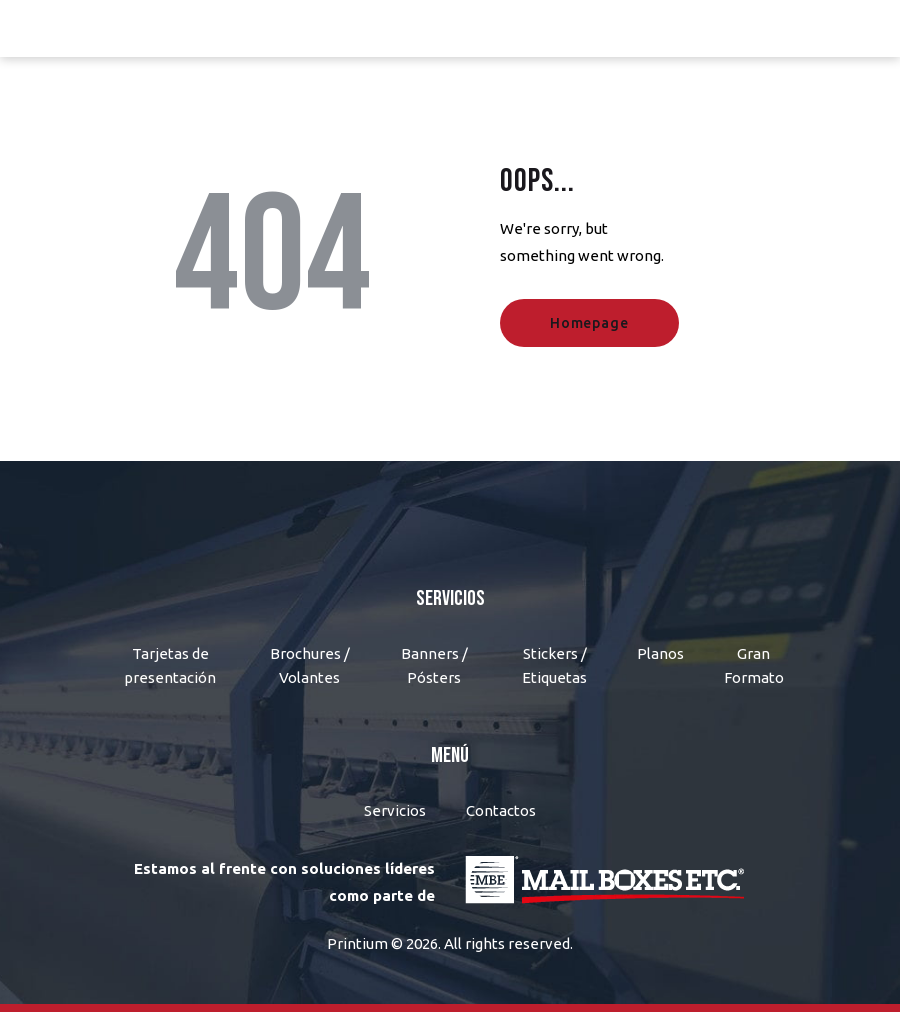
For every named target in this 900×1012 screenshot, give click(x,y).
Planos (660, 653)
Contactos (501, 810)
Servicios (395, 810)
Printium (357, 943)
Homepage (589, 323)
